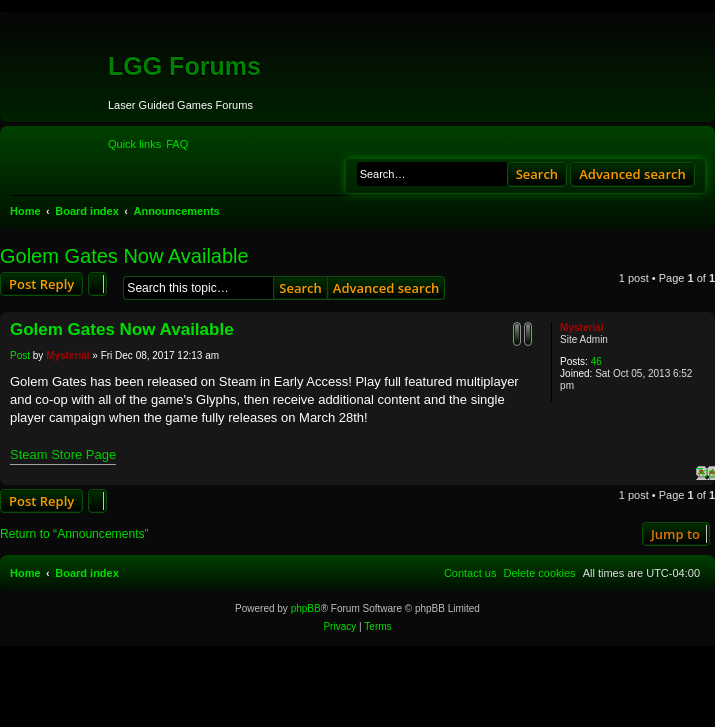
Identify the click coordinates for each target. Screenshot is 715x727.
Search (537, 174)
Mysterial (581, 327)
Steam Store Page (63, 454)
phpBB (306, 608)
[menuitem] (177, 144)
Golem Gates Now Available (124, 256)
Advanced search (632, 174)
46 (596, 361)
